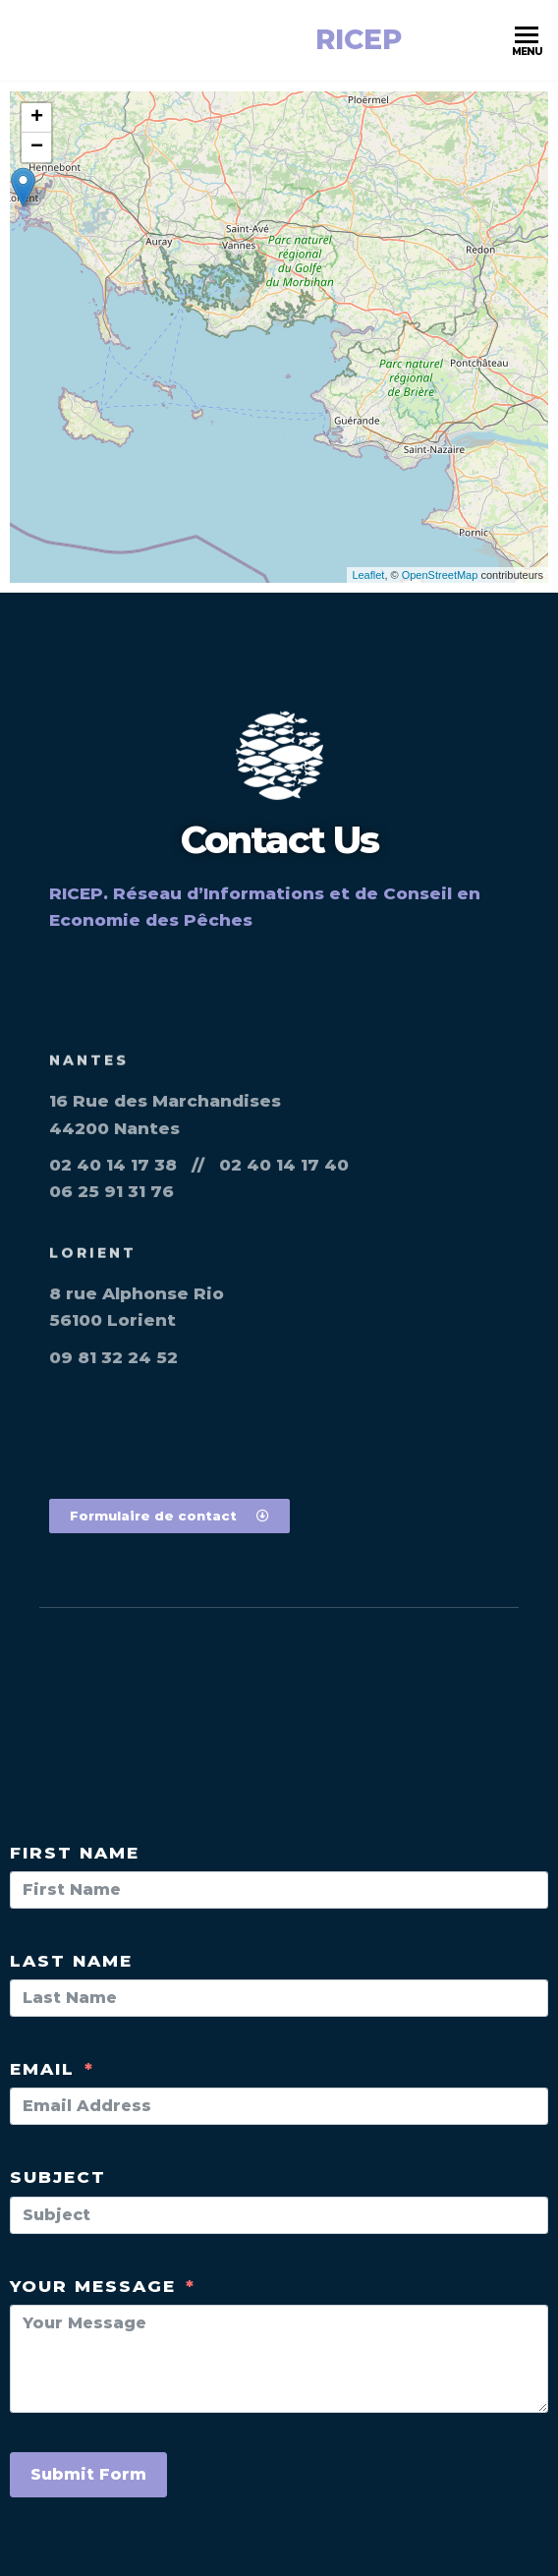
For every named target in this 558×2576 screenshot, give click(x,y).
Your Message (93, 2286)
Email (42, 2069)
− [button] (36, 147)
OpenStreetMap (440, 575)
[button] (169, 1516)
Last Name (71, 1961)
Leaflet (368, 575)
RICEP (358, 39)
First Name (75, 1852)
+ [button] (36, 118)
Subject (58, 2177)
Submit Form (88, 2474)
